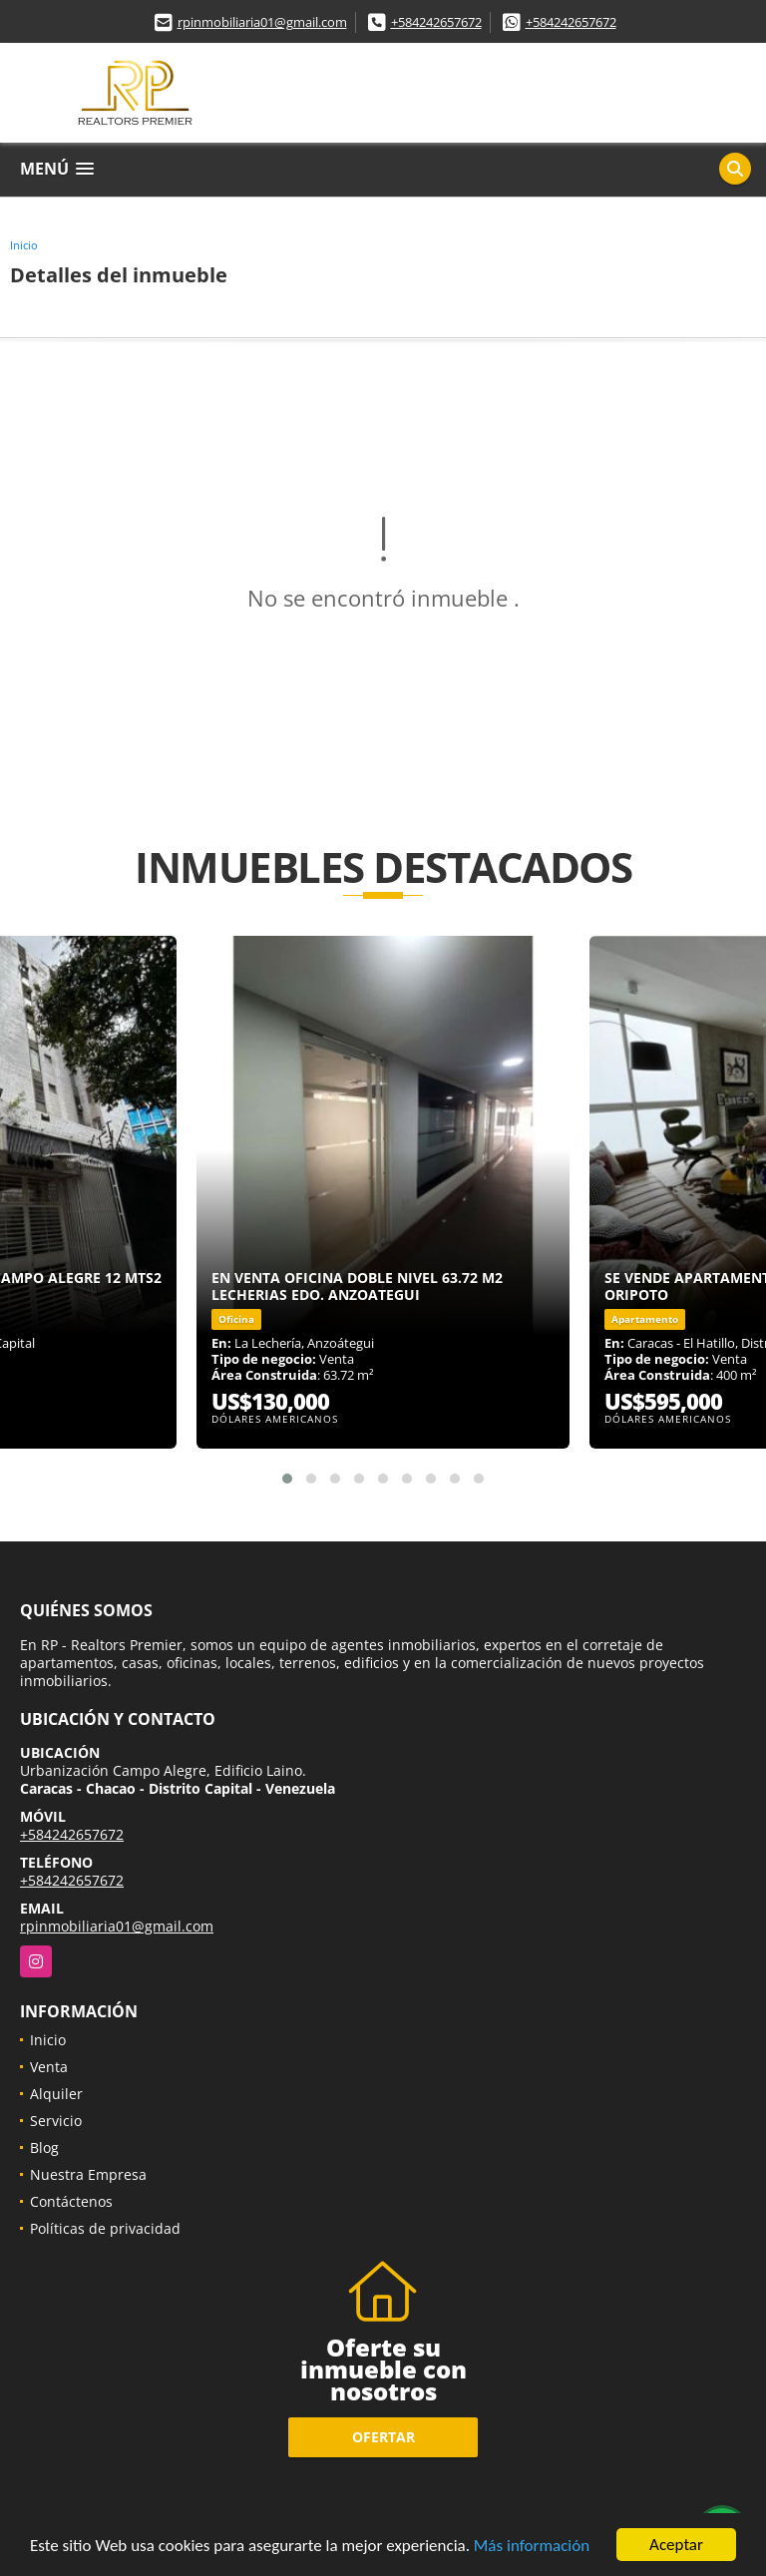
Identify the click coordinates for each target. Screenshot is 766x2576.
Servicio (56, 2120)
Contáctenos (71, 2201)
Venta (49, 2066)
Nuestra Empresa (88, 2174)
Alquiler (56, 2093)
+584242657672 (436, 22)
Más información (531, 2545)
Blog (44, 2147)
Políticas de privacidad (105, 2228)
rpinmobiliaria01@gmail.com (262, 22)
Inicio (24, 244)
